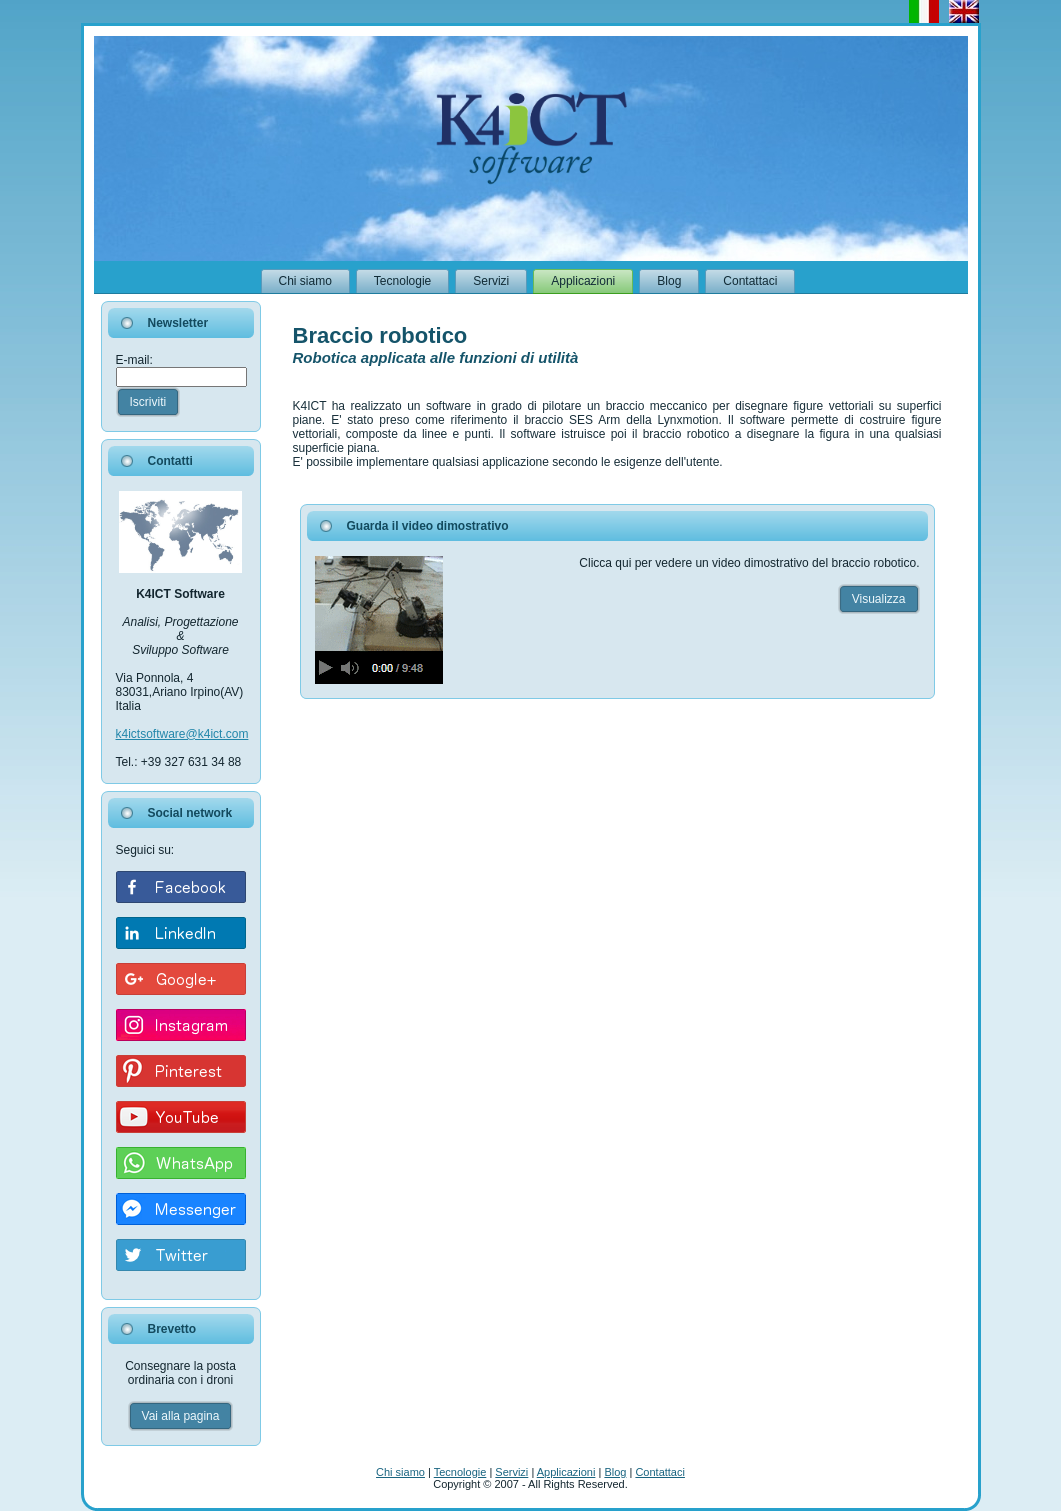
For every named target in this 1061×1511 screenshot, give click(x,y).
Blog (615, 1472)
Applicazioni (566, 1472)
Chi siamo (400, 1472)
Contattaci (660, 1472)
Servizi (511, 1472)
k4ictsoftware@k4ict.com (182, 734)
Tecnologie (460, 1472)
